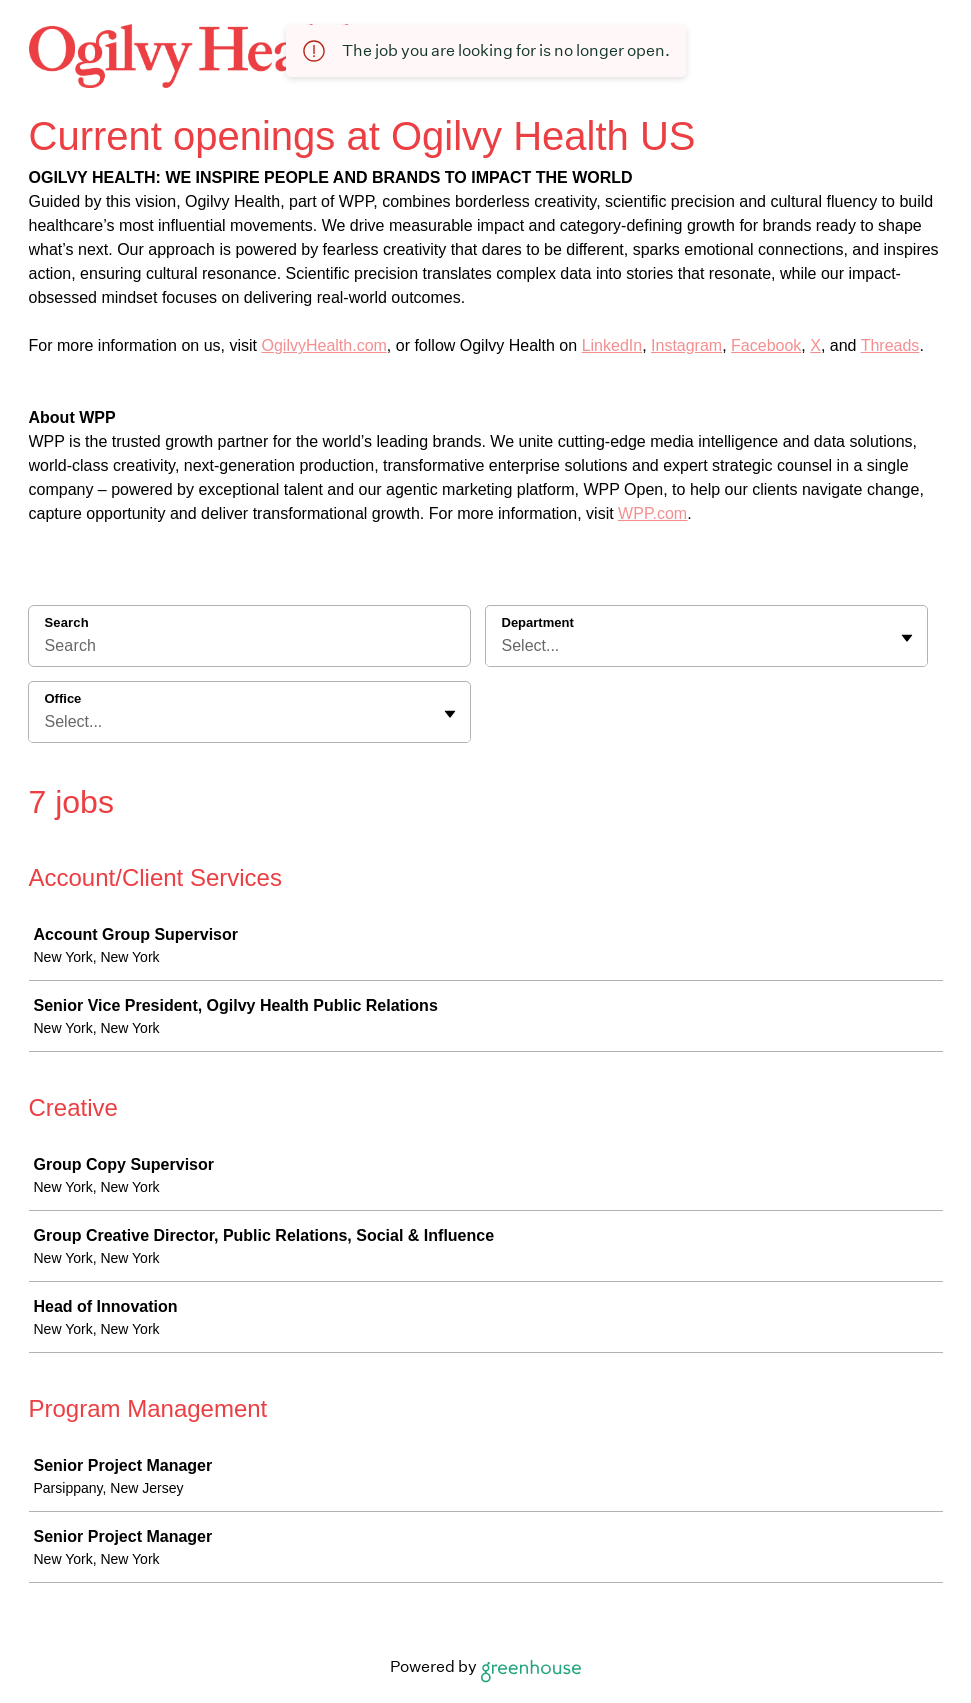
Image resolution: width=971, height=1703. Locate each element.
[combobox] (504, 646)
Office (63, 698)
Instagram (686, 345)
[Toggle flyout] (907, 638)
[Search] (249, 649)
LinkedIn (612, 345)
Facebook (766, 345)
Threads (890, 345)
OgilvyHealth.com (323, 345)
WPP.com (652, 513)
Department (538, 622)
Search (67, 622)
